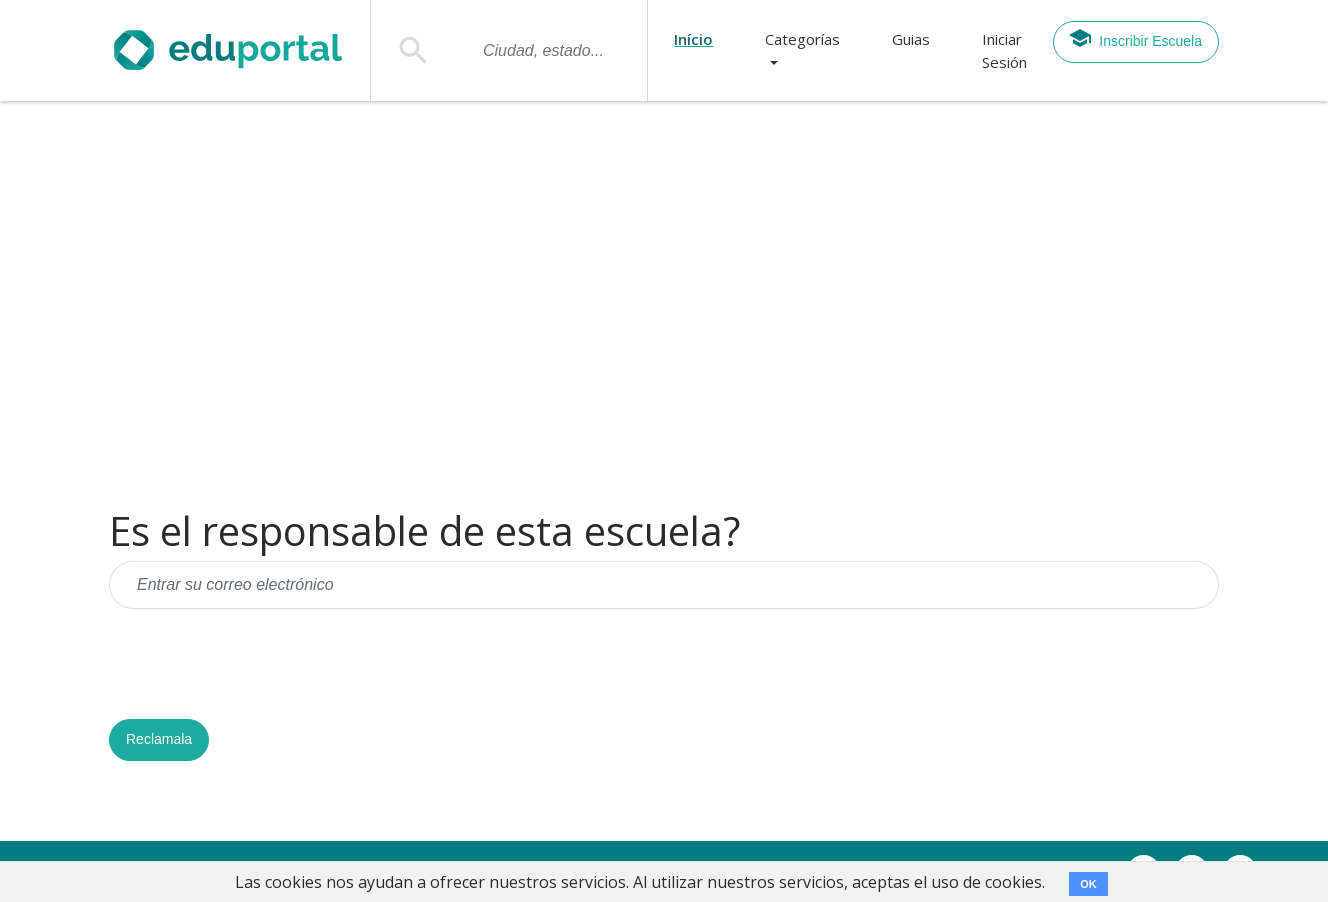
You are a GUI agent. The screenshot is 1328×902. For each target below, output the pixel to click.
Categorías (802, 39)
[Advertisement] (664, 305)
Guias (911, 39)
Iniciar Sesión (1004, 50)
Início (693, 39)
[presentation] (261, 664)
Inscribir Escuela (1135, 38)
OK (1088, 884)
